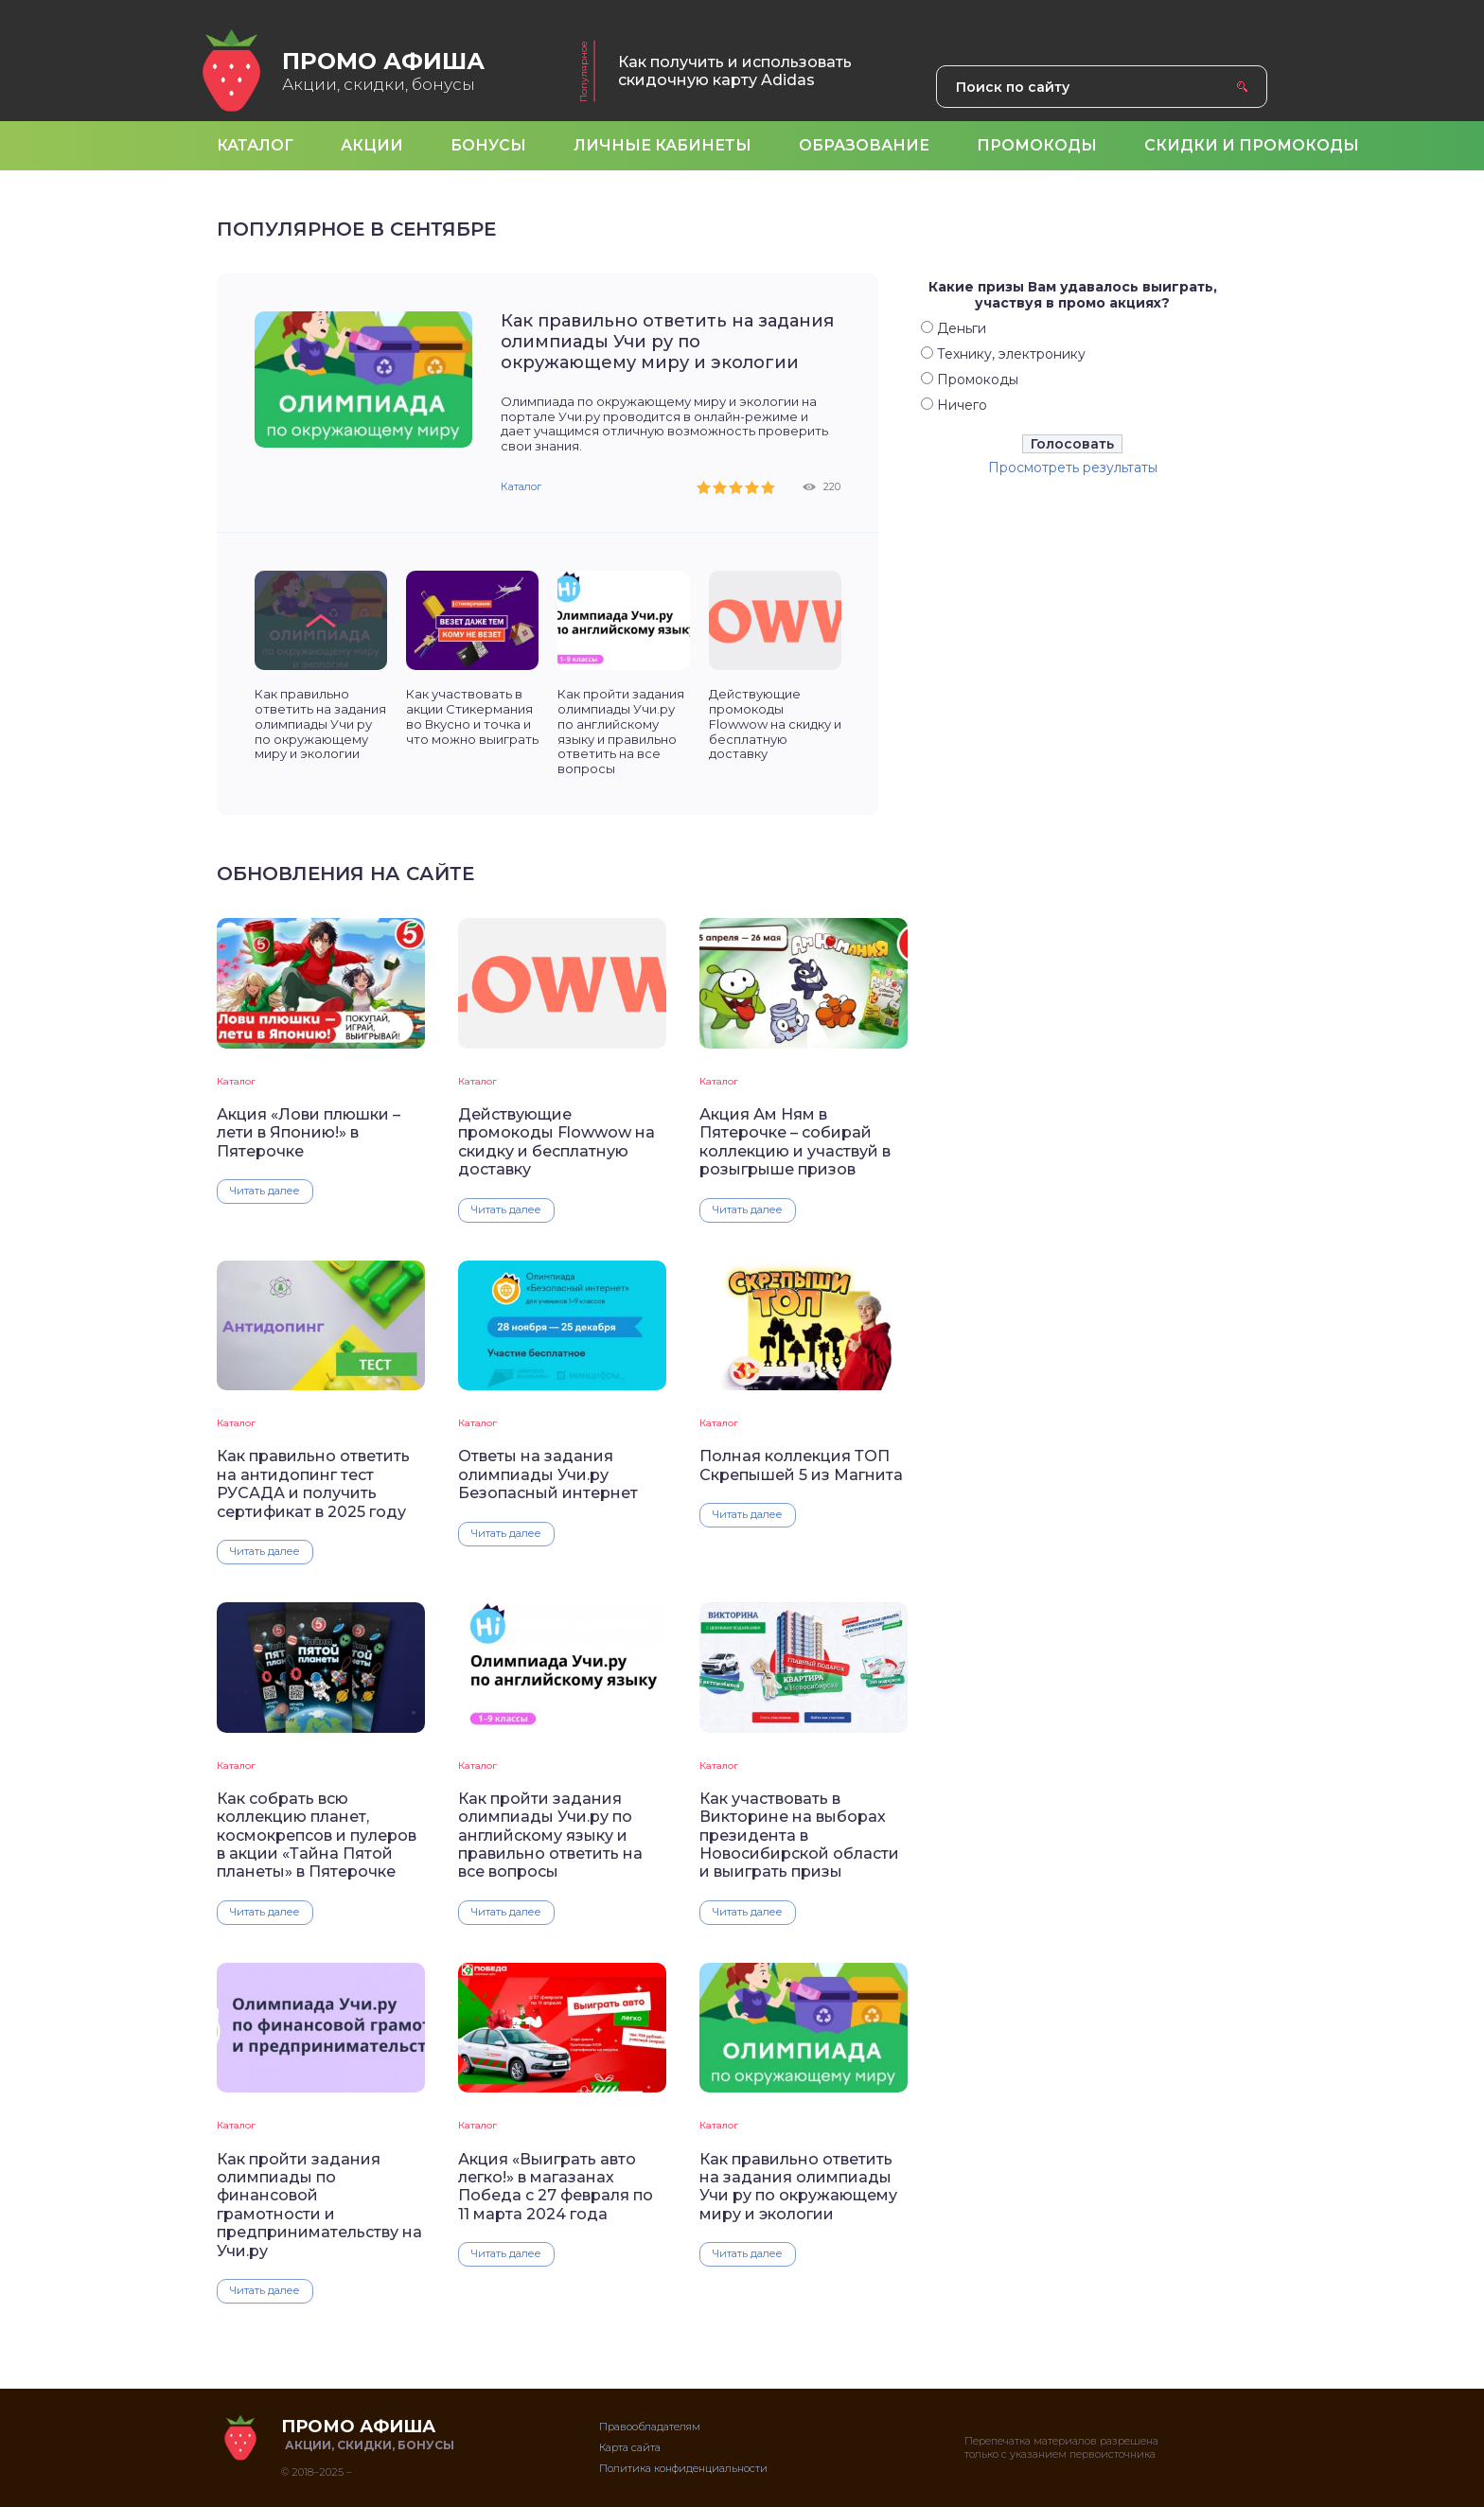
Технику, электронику (1011, 353)
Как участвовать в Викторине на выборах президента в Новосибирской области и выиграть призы (799, 1835)
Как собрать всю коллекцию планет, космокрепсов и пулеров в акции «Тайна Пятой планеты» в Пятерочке (316, 1835)
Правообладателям (649, 2426)
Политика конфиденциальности (683, 2468)
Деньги (961, 328)
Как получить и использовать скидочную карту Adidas (735, 71)
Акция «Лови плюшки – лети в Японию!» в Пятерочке (308, 1132)
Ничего (962, 405)
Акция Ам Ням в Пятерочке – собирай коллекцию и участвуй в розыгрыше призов (795, 1141)
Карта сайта (630, 2447)
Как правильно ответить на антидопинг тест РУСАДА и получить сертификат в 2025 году (313, 1483)
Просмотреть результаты (1072, 467)
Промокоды (977, 379)
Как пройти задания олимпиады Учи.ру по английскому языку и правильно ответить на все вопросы (550, 1835)
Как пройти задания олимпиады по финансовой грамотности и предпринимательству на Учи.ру (319, 2205)
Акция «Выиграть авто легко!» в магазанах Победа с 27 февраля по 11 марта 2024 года (555, 2186)
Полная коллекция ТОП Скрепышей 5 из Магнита (801, 1465)
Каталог (521, 486)
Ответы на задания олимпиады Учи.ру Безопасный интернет (548, 1474)
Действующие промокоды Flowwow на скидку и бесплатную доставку (556, 1141)
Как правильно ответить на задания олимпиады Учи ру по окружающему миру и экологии (667, 341)
